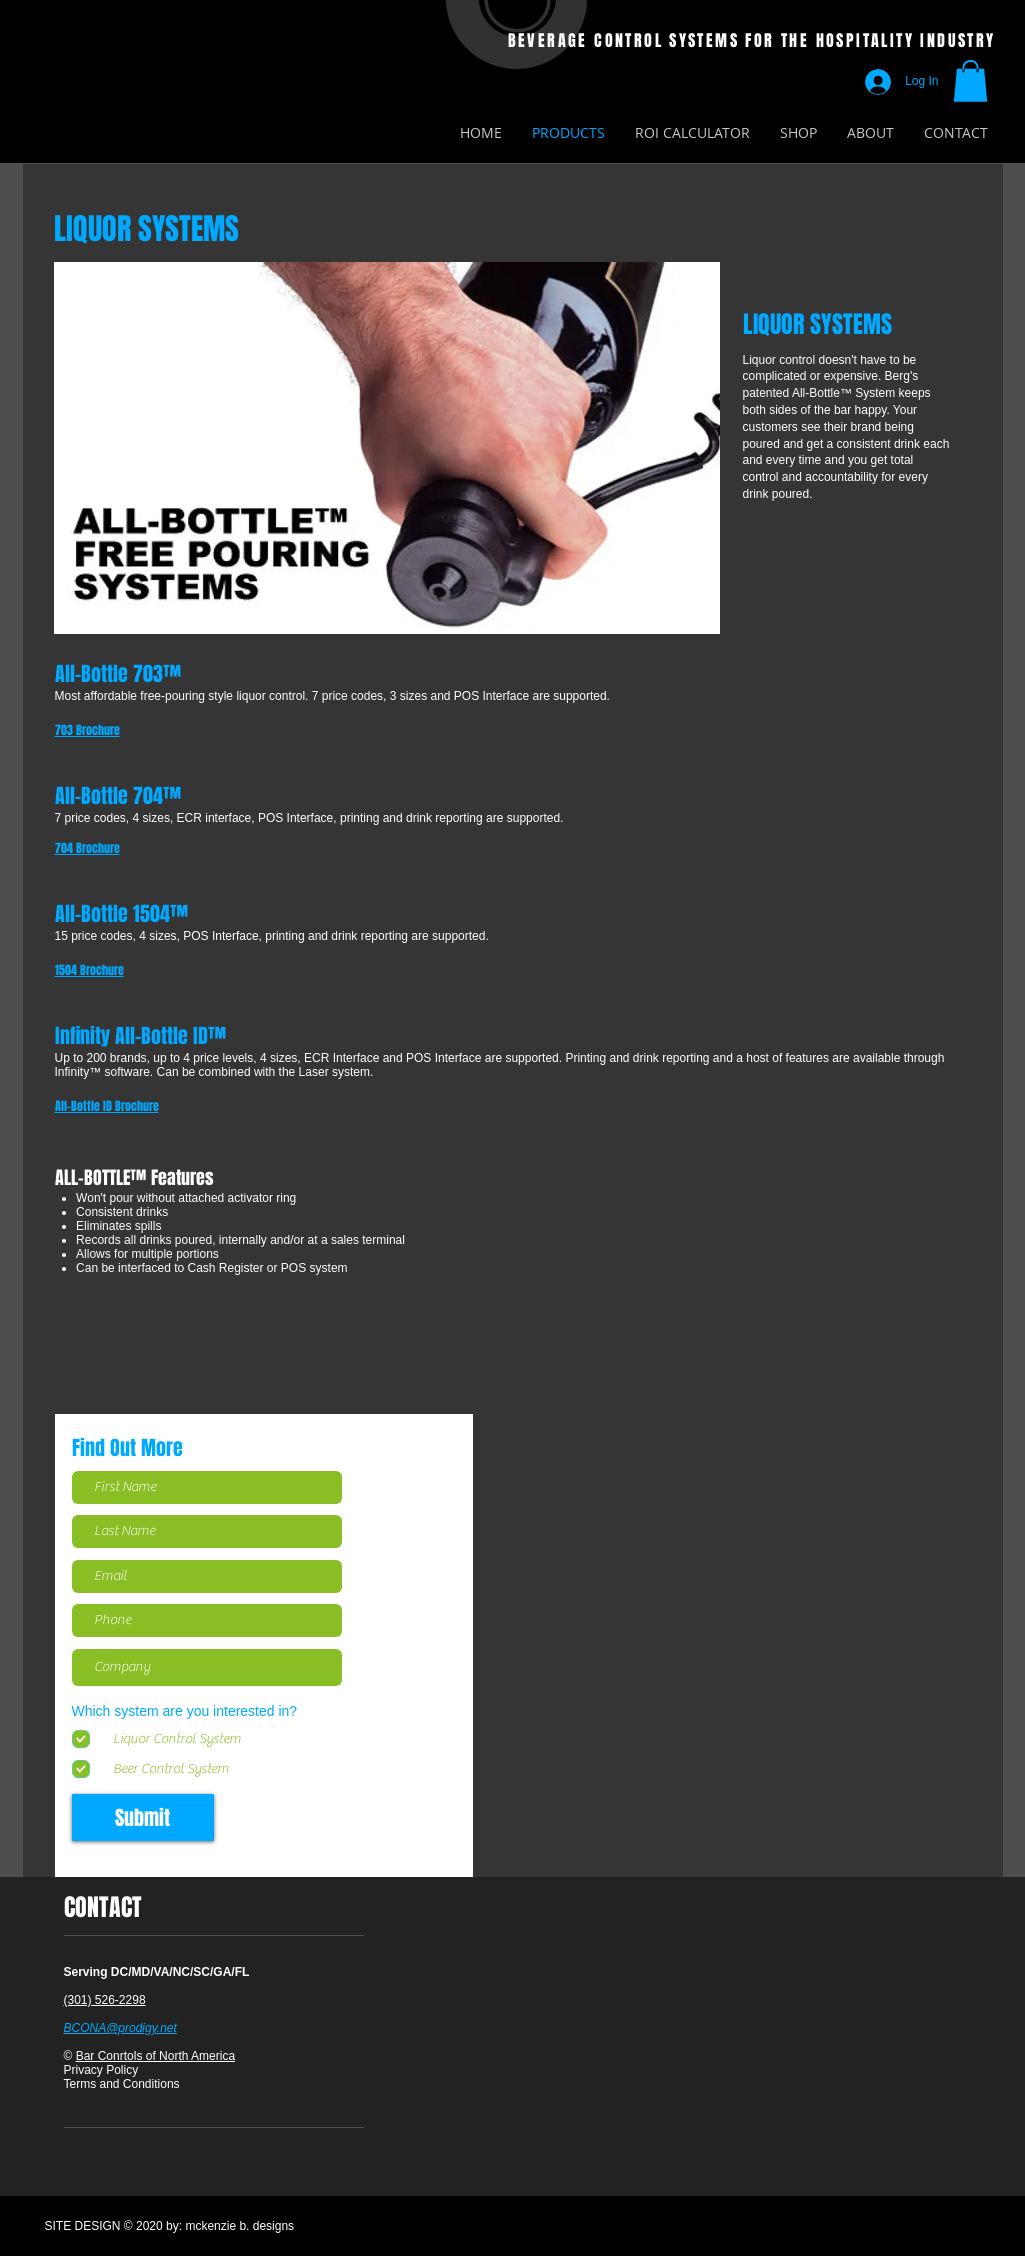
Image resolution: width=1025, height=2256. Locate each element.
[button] (970, 81)
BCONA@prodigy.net (120, 2028)
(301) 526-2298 (105, 2000)
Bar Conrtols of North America (155, 2056)
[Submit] (143, 1817)
